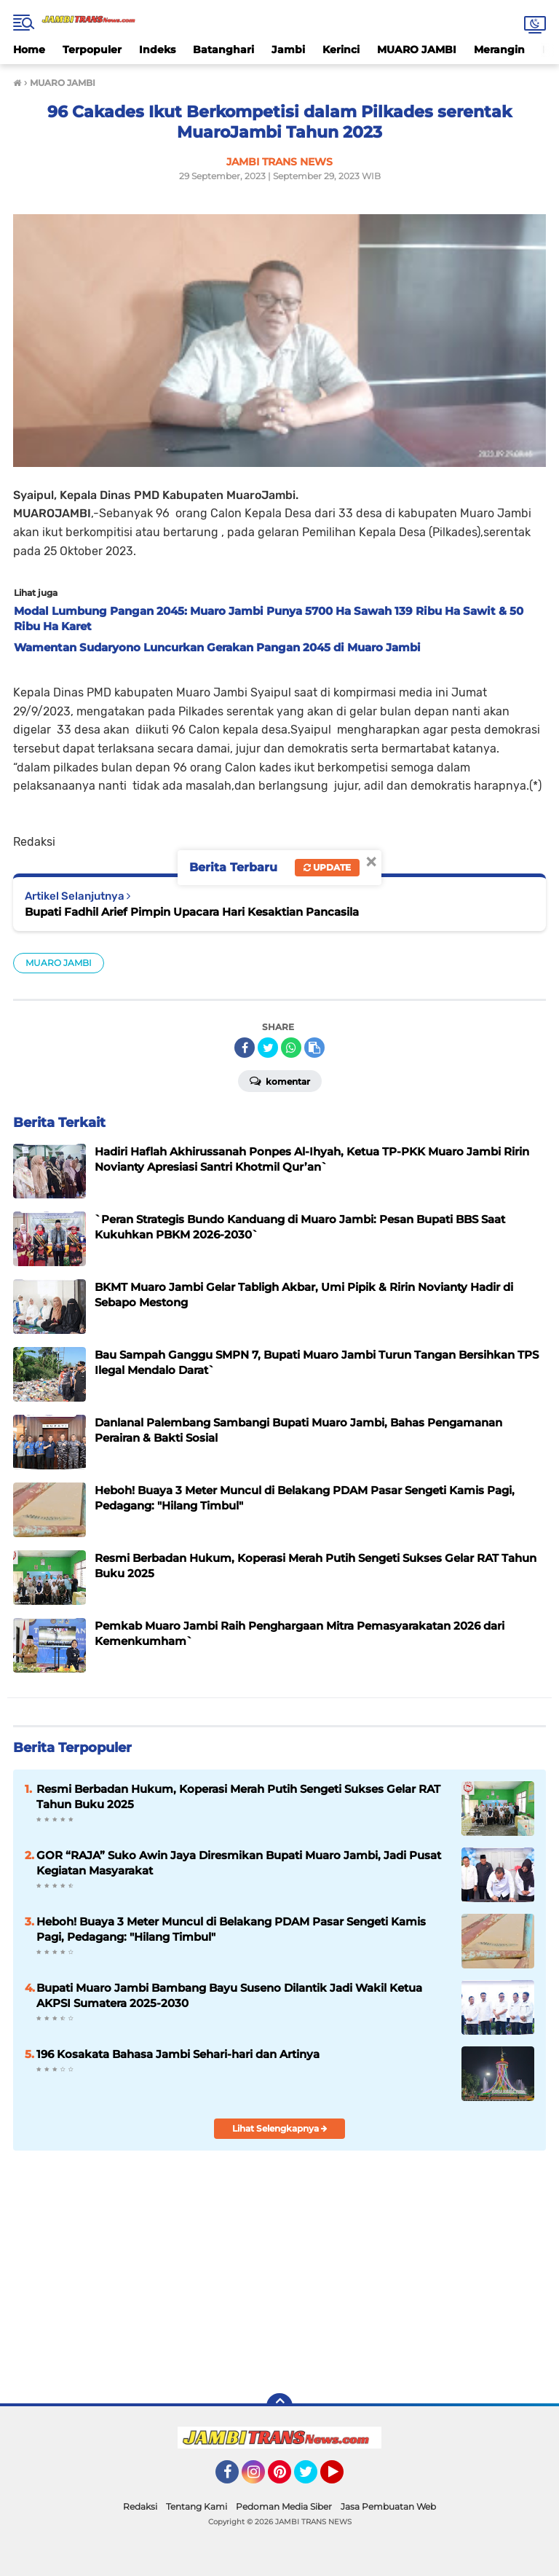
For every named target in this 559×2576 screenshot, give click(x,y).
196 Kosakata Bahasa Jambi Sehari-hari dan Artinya (178, 2054)
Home (29, 49)
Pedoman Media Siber (284, 2506)
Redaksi (140, 2506)
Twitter (312, 2478)
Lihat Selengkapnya (280, 2128)
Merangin (499, 49)
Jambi (288, 49)
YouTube (342, 2478)
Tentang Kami (196, 2506)
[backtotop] (279, 2406)
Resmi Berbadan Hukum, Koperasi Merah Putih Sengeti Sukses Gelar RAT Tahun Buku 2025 (238, 1796)
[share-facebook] (244, 1047)
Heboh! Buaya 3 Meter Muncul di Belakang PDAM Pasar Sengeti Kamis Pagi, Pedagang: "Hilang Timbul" (231, 1929)
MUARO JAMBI (416, 49)
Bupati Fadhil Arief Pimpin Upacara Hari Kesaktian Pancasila (192, 912)
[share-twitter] (268, 1047)
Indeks (157, 49)
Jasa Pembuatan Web (388, 2506)
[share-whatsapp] (291, 1047)
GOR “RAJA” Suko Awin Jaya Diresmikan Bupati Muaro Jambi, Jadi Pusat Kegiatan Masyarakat (238, 1862)
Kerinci (341, 49)
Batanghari (223, 49)
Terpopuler (92, 49)
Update (327, 867)
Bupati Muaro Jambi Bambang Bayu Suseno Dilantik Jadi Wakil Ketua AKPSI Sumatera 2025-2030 (229, 1995)
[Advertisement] (279, 2270)
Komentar (280, 1080)
